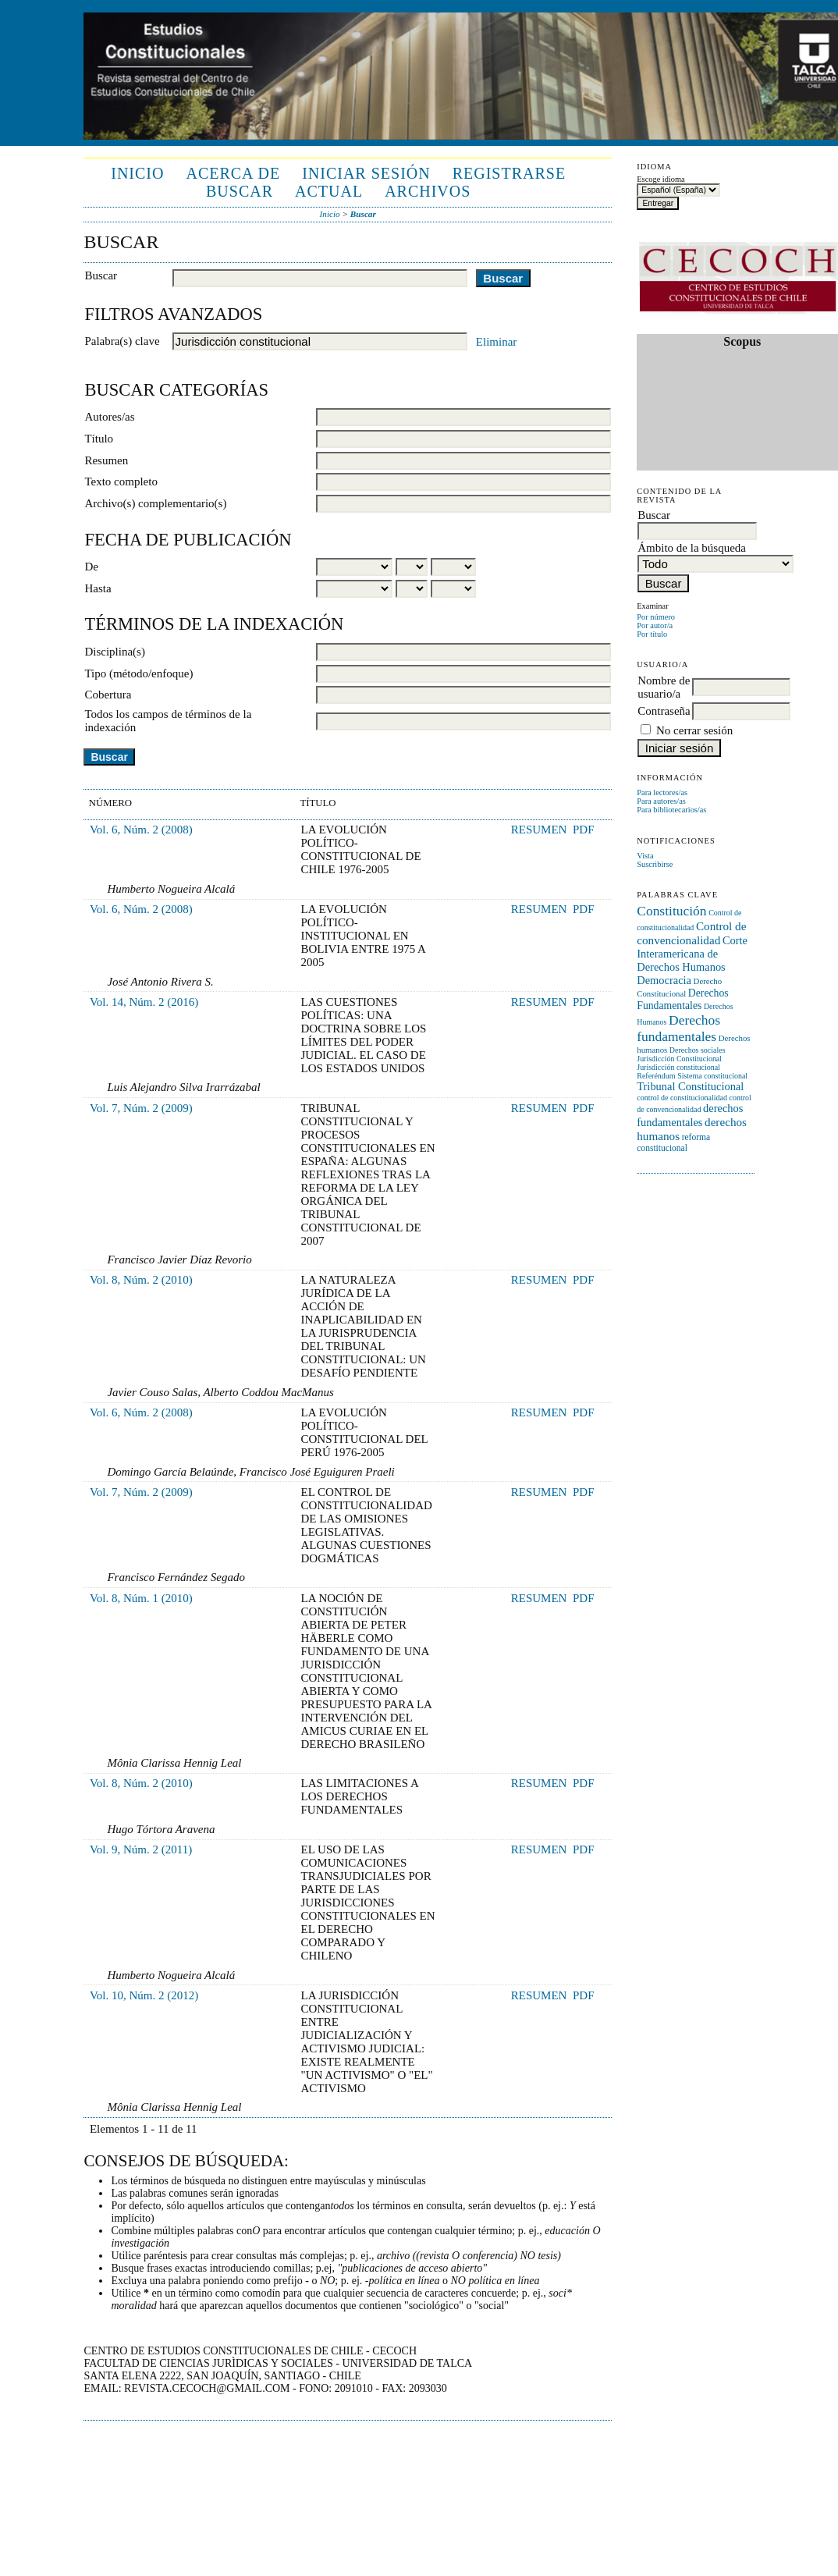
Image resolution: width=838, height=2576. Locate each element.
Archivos (427, 191)
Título (98, 438)
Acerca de (233, 173)
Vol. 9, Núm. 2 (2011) (141, 1849)
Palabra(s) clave (121, 341)
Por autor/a (655, 625)
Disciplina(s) (114, 651)
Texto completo (121, 481)
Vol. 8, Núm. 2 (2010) (141, 1280)
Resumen (106, 460)
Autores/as (109, 416)
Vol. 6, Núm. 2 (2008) (141, 829)
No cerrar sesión (694, 730)
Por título (652, 634)
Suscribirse (655, 864)
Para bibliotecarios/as (671, 809)
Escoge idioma (660, 179)
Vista (645, 855)
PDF (584, 829)
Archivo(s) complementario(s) (155, 503)
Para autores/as (661, 801)
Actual (329, 191)
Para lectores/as (662, 792)
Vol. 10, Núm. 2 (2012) (144, 1995)
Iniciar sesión (366, 173)
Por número (656, 617)
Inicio (137, 173)
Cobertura (107, 694)
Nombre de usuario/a (663, 687)
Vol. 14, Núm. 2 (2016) (144, 1002)
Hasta (97, 588)
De (91, 566)
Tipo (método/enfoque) (138, 673)
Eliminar (496, 342)
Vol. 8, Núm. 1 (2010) (141, 1598)
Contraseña (663, 711)
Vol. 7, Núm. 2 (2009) (141, 1108)
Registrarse (509, 173)
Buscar (239, 191)
